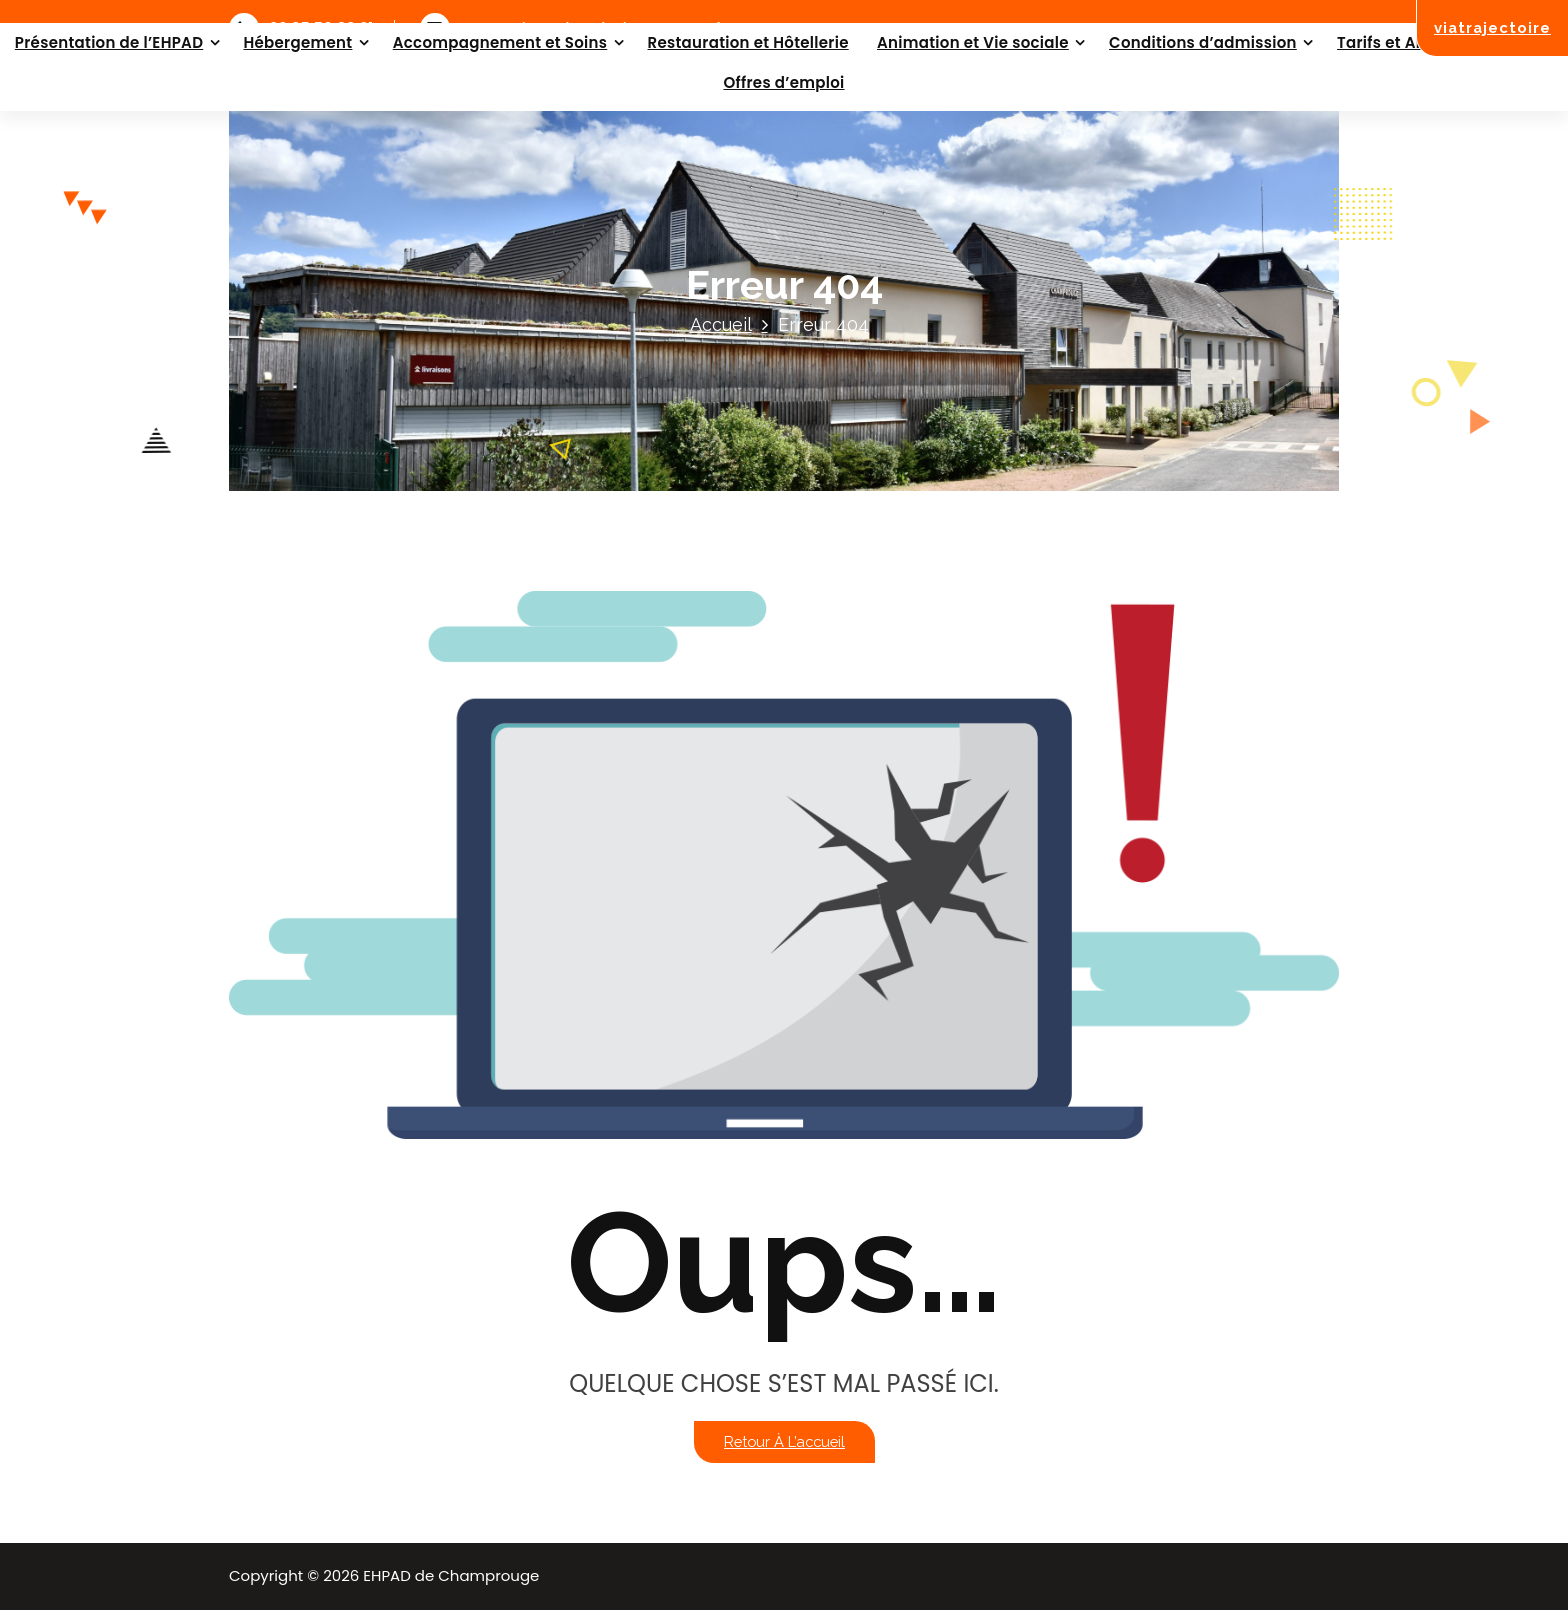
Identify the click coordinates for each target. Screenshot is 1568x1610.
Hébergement (297, 42)
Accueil (721, 324)
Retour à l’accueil (784, 1441)
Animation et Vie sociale (973, 42)
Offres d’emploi (783, 82)
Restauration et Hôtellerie (748, 42)
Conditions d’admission (1203, 42)
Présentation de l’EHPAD (109, 42)
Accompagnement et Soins (500, 42)
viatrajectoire (1492, 27)
